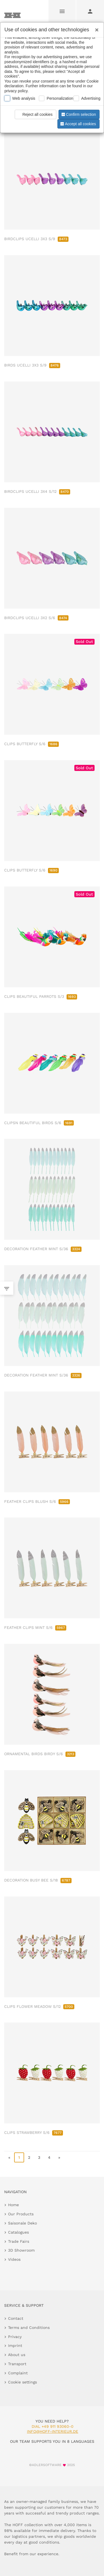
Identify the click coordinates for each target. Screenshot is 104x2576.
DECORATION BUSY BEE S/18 (38, 1880)
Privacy (15, 2336)
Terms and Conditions (29, 2327)
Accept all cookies (77, 124)
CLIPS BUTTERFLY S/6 (31, 744)
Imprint (15, 2345)
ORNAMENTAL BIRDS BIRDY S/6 (39, 1754)
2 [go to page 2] (29, 2157)
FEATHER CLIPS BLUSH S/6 (37, 1501)
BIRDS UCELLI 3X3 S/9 (32, 365)
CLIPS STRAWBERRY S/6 (33, 2132)
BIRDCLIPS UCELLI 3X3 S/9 (36, 239)
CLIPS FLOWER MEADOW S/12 (39, 2006)
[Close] (95, 28)
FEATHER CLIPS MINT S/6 (35, 1627)
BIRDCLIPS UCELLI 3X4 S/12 (37, 491)
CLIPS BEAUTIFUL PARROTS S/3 (40, 996)
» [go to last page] (59, 2157)
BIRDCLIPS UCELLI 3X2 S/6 (36, 618)
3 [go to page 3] (39, 2157)
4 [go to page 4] (49, 2157)
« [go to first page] (9, 2157)
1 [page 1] (19, 2157)
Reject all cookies (34, 114)
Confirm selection (78, 114)
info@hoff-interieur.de (52, 2431)
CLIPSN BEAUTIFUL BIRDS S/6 (39, 1123)
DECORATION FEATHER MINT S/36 (43, 1249)
